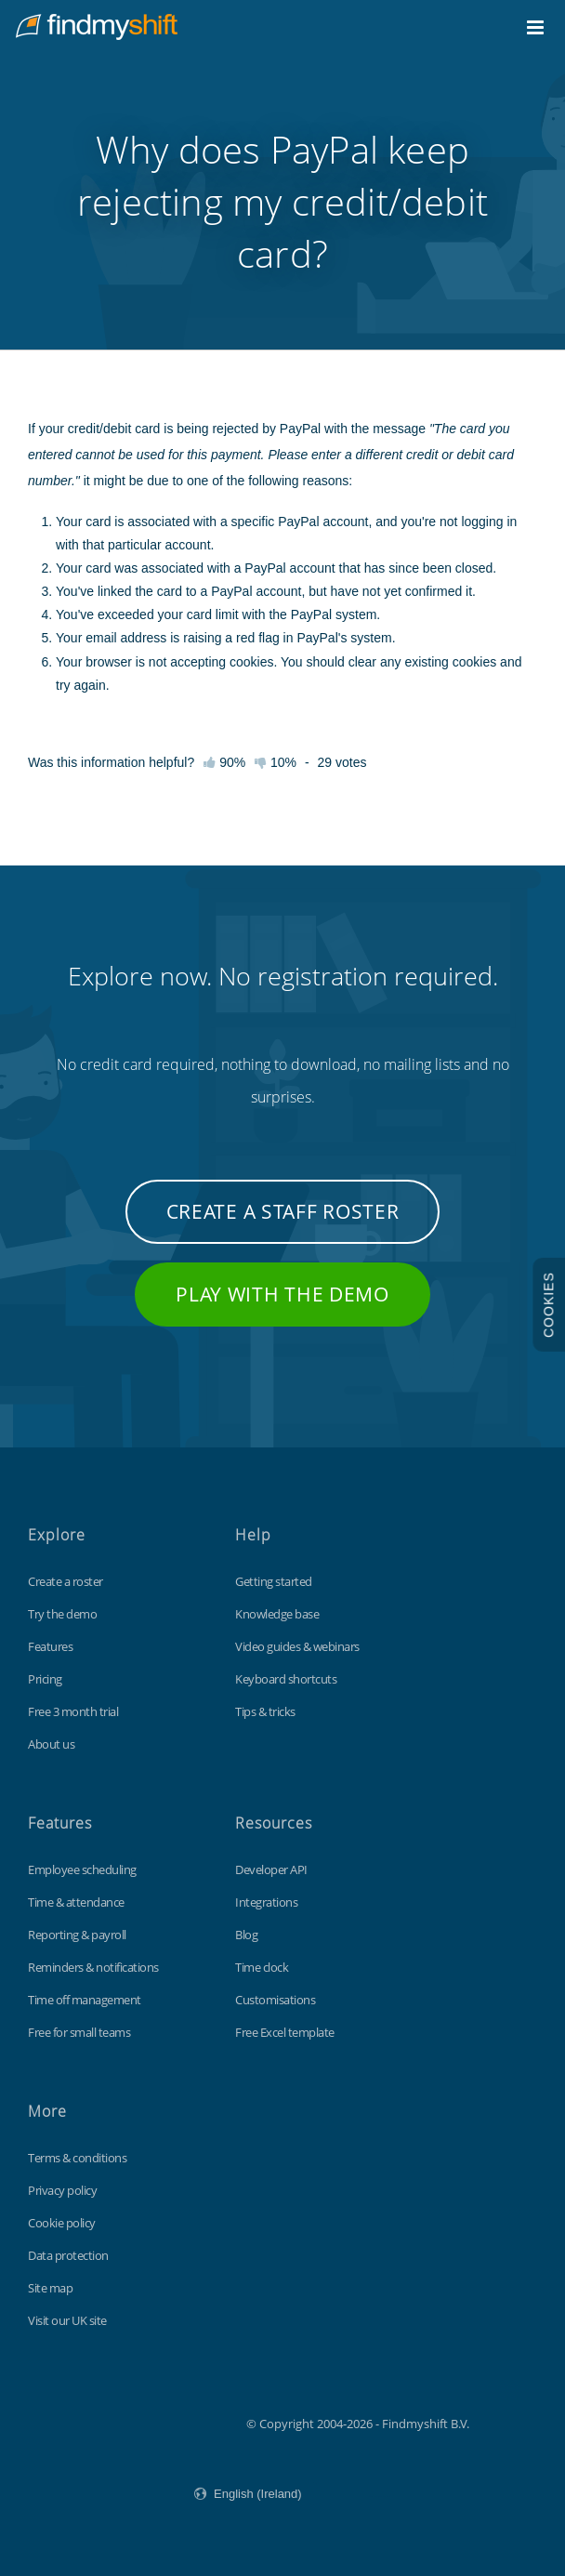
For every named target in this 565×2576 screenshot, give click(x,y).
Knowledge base (277, 1613)
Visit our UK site (67, 2320)
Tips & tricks (265, 1711)
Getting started (273, 1581)
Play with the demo (282, 1294)
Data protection (68, 2255)
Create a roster (65, 1581)
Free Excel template (285, 2032)
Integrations (266, 1902)
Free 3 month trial (73, 1711)
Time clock (261, 1967)
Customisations (275, 1999)
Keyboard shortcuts (285, 1679)
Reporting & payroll (77, 1934)
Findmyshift (153, 2421)
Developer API (271, 1869)
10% (275, 762)
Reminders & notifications (93, 1967)
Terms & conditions (77, 2157)
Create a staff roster (283, 1211)
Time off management (84, 1999)
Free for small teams (79, 2032)
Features (50, 1646)
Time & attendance (76, 1902)
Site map (50, 2287)
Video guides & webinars (297, 1646)
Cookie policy (62, 2222)
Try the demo (62, 1613)
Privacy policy (62, 2190)
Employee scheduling (82, 1869)
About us (51, 1744)
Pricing (45, 1679)
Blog (246, 1934)
